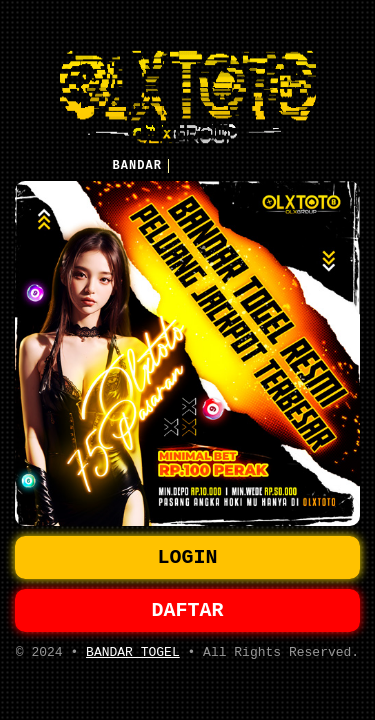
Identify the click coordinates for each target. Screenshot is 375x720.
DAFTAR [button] (188, 612)
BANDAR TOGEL (133, 658)
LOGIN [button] (188, 555)
